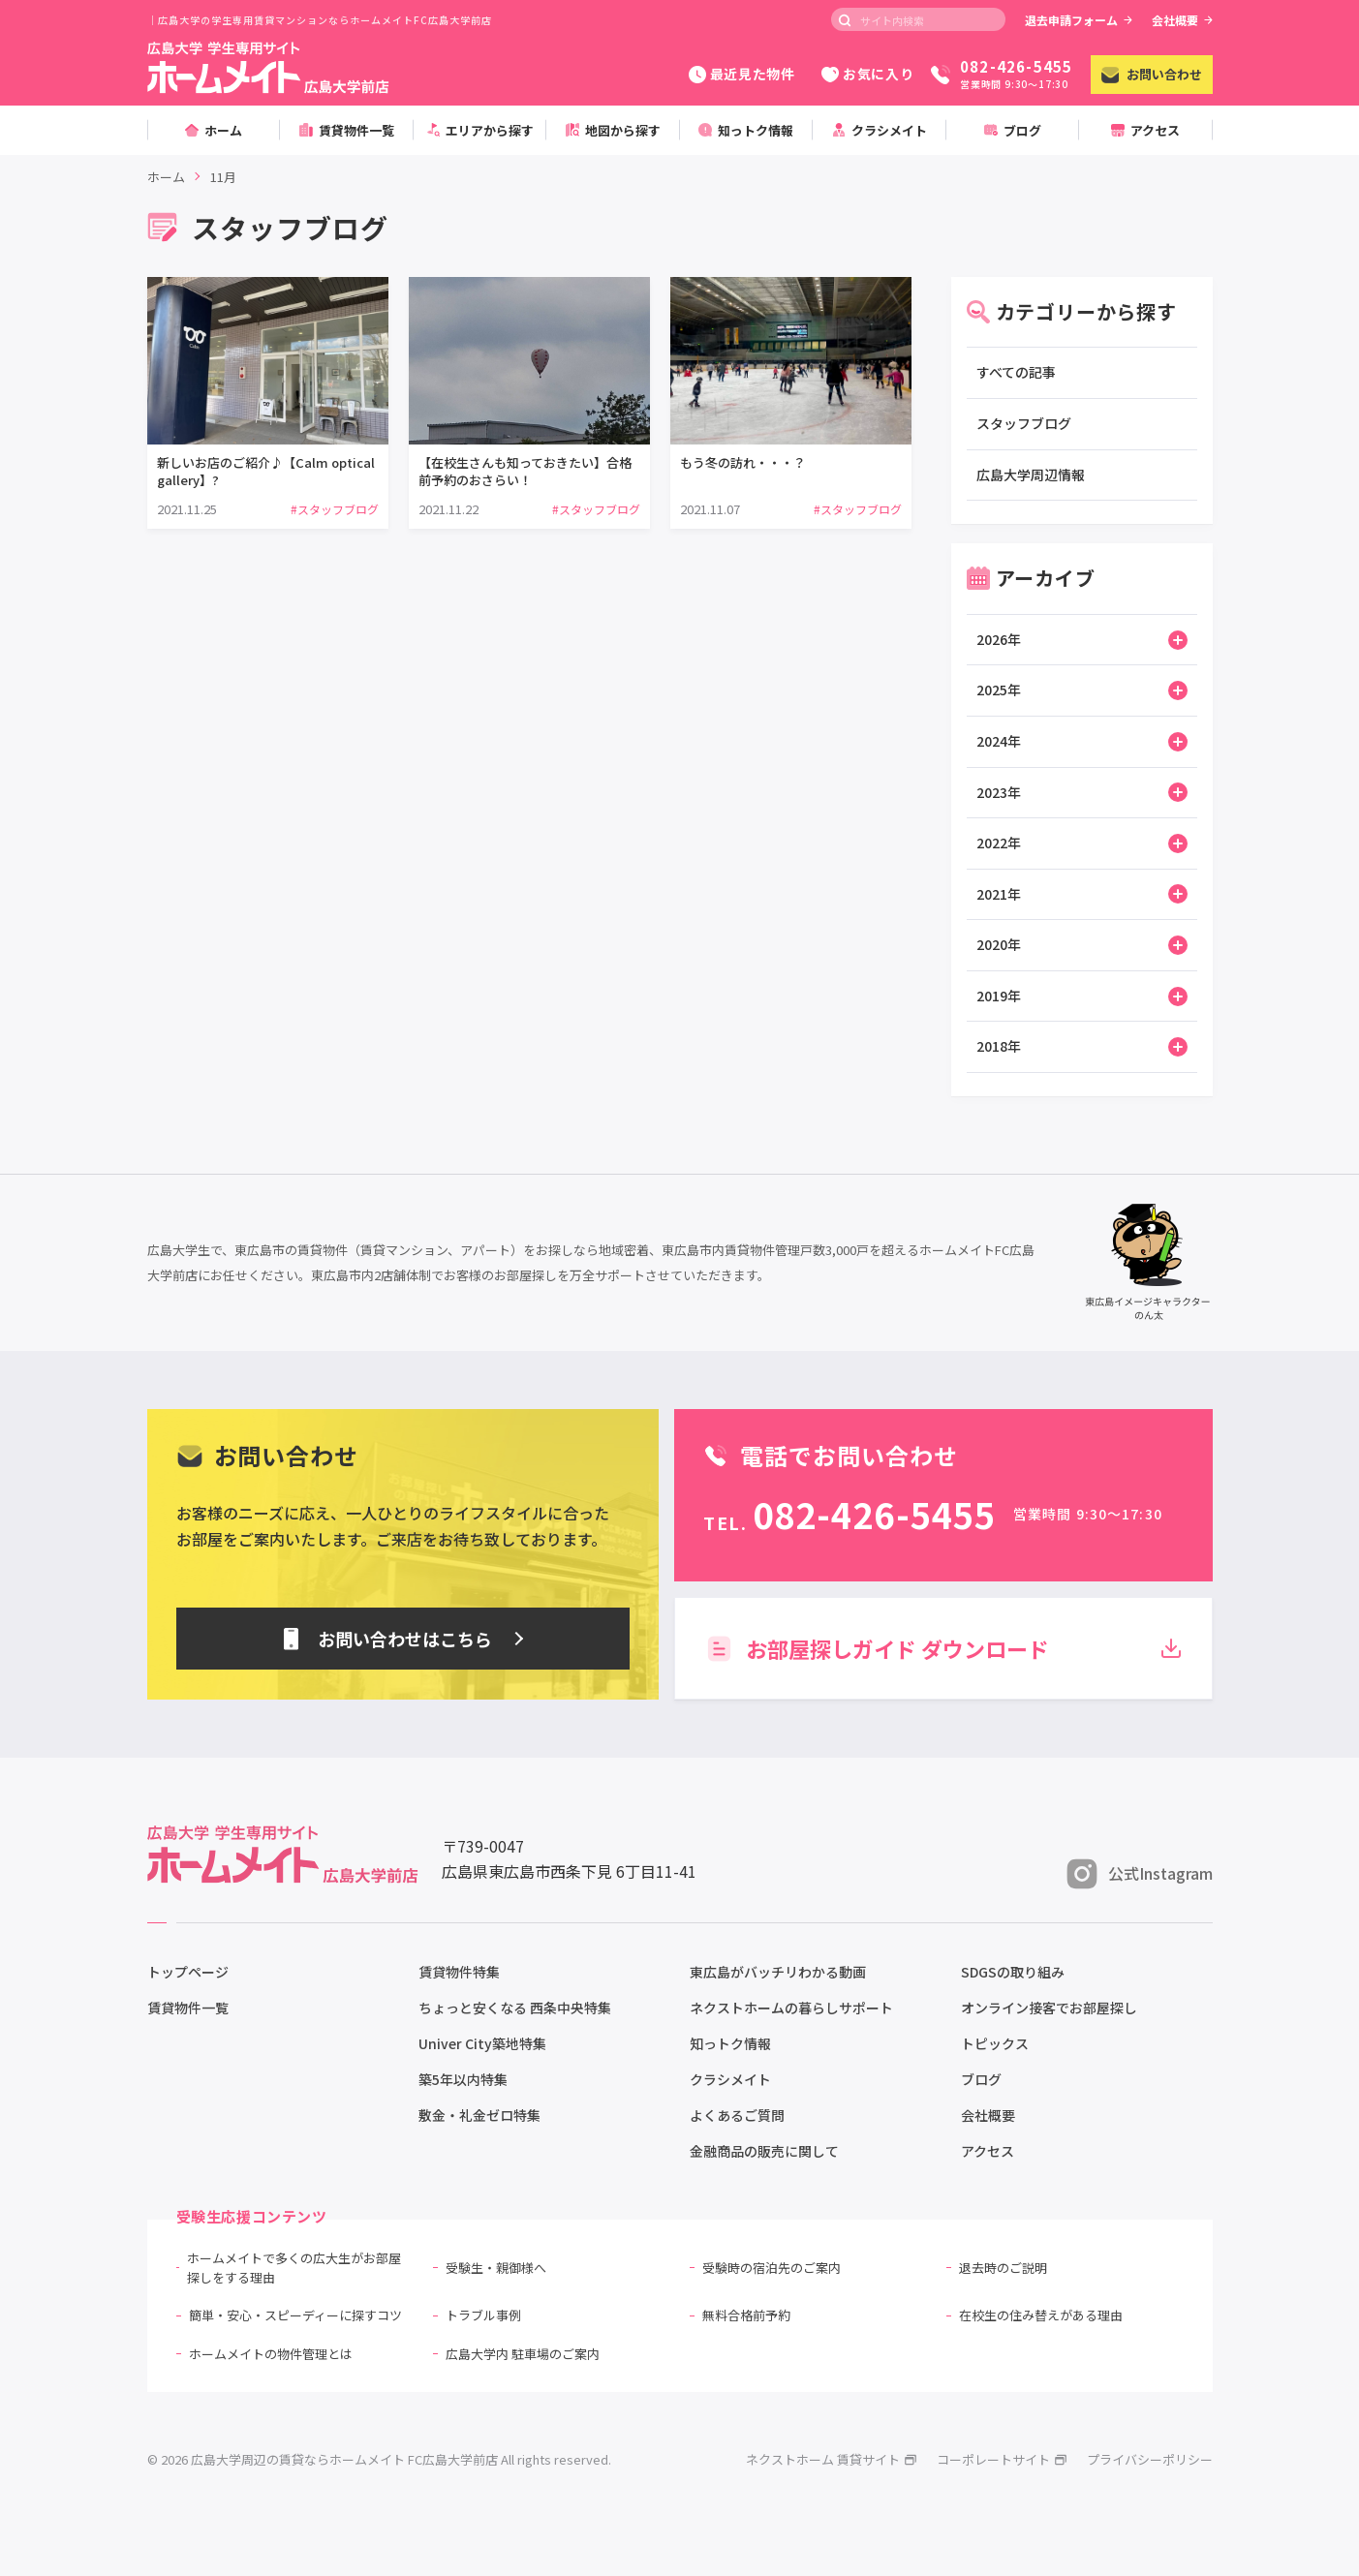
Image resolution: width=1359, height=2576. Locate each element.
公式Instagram (1139, 1873)
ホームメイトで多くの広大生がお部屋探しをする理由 (294, 2267)
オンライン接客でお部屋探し (1049, 2007)
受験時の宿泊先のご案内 (771, 2267)
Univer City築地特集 (482, 2043)
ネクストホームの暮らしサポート (791, 2007)
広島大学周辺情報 (1030, 474)
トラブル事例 (483, 2315)
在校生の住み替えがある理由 (1041, 2315)
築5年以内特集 (463, 2079)
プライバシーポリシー (1150, 2459)
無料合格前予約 (746, 2315)
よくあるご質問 (737, 2115)
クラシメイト (730, 2079)
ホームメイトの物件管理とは (271, 2354)
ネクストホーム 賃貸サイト (831, 2459)
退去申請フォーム (1078, 20)
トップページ (188, 1971)
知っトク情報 (730, 2043)
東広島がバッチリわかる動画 (778, 1971)
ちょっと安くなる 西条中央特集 (514, 2007)
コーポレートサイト (1002, 2459)
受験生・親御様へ (496, 2267)
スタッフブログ (1023, 423)
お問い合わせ (1151, 74)
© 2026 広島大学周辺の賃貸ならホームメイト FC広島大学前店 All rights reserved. (379, 2459)
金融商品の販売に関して (764, 2151)
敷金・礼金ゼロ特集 (479, 2115)
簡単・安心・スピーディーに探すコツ (295, 2315)
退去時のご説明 (1003, 2267)
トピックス (995, 2043)
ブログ (981, 2079)
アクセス (987, 2151)
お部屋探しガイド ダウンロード (943, 1648)
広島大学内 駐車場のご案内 (523, 2354)
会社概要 (1182, 20)
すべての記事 (1016, 372)
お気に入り (867, 73)
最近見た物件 (741, 73)
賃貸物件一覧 (188, 2007)
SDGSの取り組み (1013, 1971)
